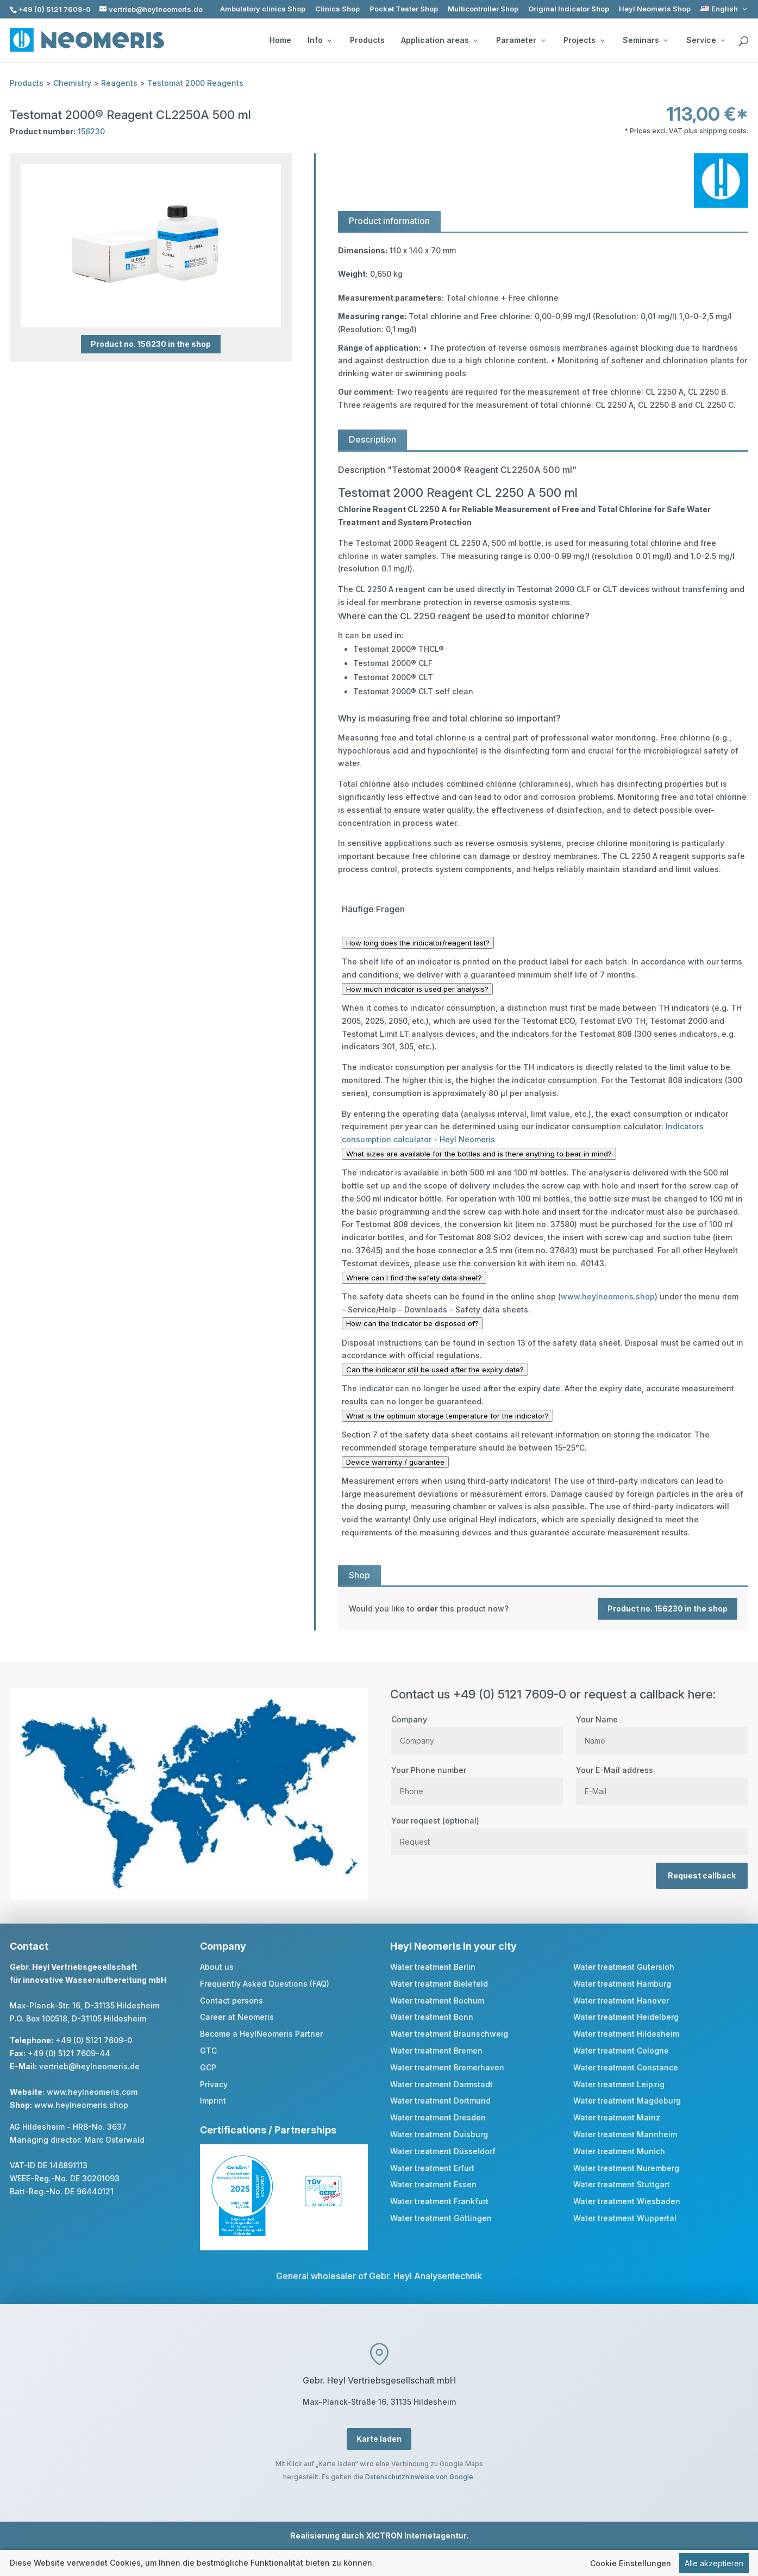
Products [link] (367, 40)
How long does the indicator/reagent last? (418, 942)
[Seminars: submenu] (665, 40)
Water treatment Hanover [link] (621, 2000)
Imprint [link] (213, 2100)
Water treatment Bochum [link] (437, 2000)
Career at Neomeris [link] (237, 2016)
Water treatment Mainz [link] (616, 2117)
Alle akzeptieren (714, 2564)
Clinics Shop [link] (337, 9)
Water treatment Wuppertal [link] (624, 2218)
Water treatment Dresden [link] (438, 2117)
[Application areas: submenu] (475, 40)
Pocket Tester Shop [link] (403, 9)
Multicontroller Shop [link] (483, 9)
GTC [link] (208, 2050)
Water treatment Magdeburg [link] (627, 2100)
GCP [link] (208, 2067)
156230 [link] (91, 131)
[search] (743, 41)
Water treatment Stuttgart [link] (621, 2184)
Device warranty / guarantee (395, 1462)
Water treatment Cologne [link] (621, 2050)
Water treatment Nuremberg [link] (626, 2168)
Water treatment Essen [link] (433, 2184)
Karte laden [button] (379, 2438)
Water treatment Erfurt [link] (432, 2168)
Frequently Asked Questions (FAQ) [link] (264, 1983)
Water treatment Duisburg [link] (439, 2134)
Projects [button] (583, 40)
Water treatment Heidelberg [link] (626, 2016)
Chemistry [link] (72, 83)
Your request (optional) (569, 1831)
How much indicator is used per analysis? (417, 989)
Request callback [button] (702, 1875)
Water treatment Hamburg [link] (622, 1983)
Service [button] (705, 40)
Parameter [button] (520, 40)
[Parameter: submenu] (543, 40)
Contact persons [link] (231, 2000)
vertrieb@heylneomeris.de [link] (89, 2066)
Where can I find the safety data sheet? (414, 1277)
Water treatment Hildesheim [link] (626, 2033)
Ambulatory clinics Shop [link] (262, 9)
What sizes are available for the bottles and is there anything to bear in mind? (479, 1153)
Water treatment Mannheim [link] (625, 2134)
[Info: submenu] (329, 40)
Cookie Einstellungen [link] (630, 2564)
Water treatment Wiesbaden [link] (626, 2201)
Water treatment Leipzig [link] (619, 2084)
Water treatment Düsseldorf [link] (443, 2151)
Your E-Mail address (662, 1780)
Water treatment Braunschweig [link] (449, 2033)
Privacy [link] (214, 2084)
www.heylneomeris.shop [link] (608, 1296)
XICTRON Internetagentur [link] (416, 2535)
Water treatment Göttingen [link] (441, 2218)
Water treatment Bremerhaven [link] (447, 2067)
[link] (724, 9)
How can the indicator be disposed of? (412, 1323)
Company (477, 1730)
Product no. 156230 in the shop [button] (151, 344)
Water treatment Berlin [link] (432, 1966)
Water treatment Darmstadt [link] (441, 2084)
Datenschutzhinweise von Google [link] (419, 2477)
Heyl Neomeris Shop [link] (655, 9)
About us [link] (217, 1966)
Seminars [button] (645, 40)
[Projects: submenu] (602, 40)
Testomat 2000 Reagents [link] (195, 83)
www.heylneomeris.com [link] (92, 2091)
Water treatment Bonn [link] (431, 2016)
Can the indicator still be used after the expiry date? (435, 1369)
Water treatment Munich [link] (619, 2151)
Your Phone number (477, 1780)
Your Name (662, 1730)
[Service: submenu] (723, 40)
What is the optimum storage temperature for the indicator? (447, 1415)
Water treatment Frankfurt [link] (439, 2201)
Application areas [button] (439, 40)
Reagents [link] (119, 83)
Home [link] (280, 40)
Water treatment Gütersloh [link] (623, 1966)
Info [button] (319, 40)
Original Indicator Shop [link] (568, 9)
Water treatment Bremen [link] (436, 2050)
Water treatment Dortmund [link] (440, 2100)
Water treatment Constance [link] (625, 2067)
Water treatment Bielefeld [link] (439, 1983)
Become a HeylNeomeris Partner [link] (261, 2033)
